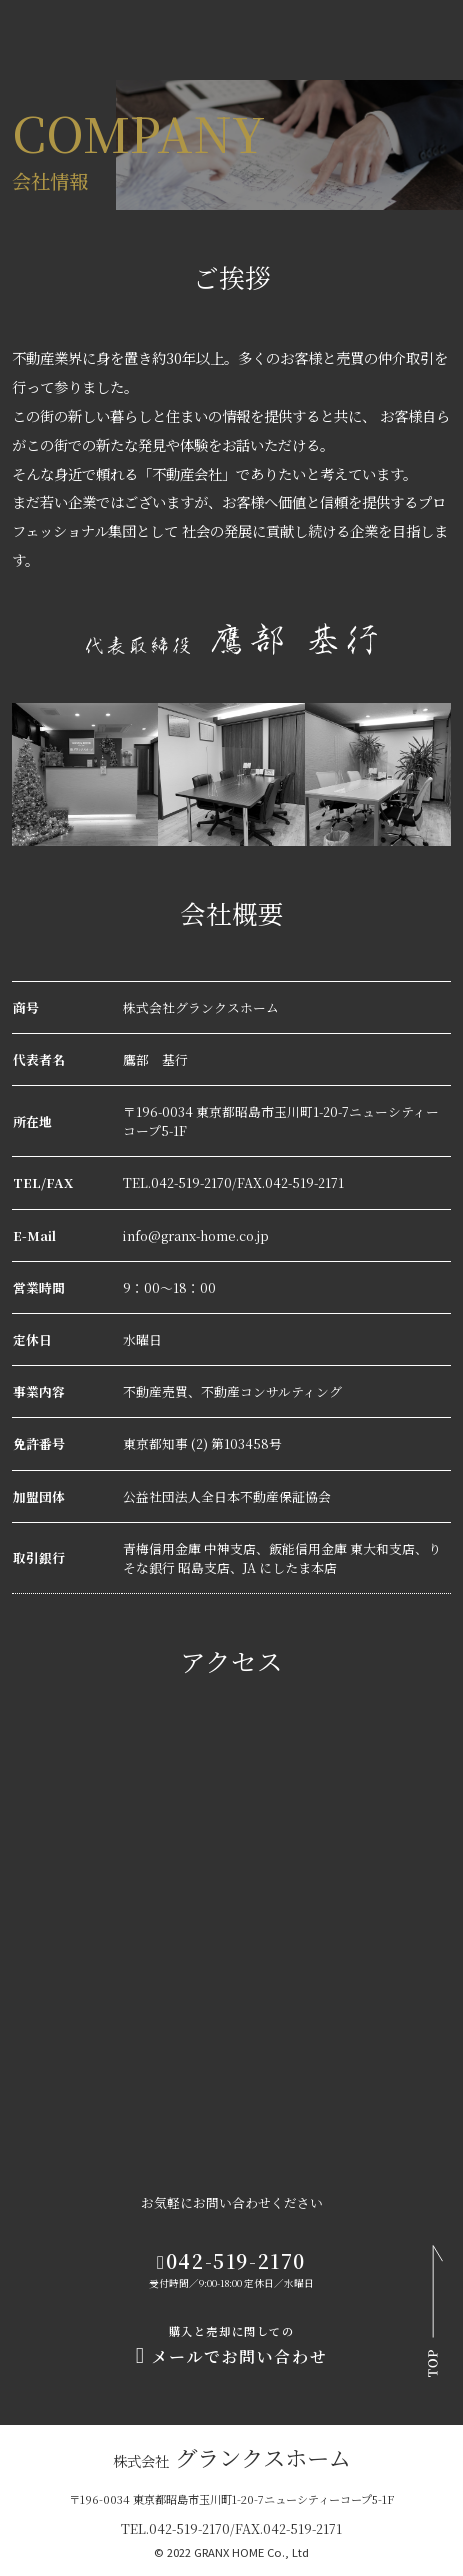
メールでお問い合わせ (231, 2347)
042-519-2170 (231, 2260)
